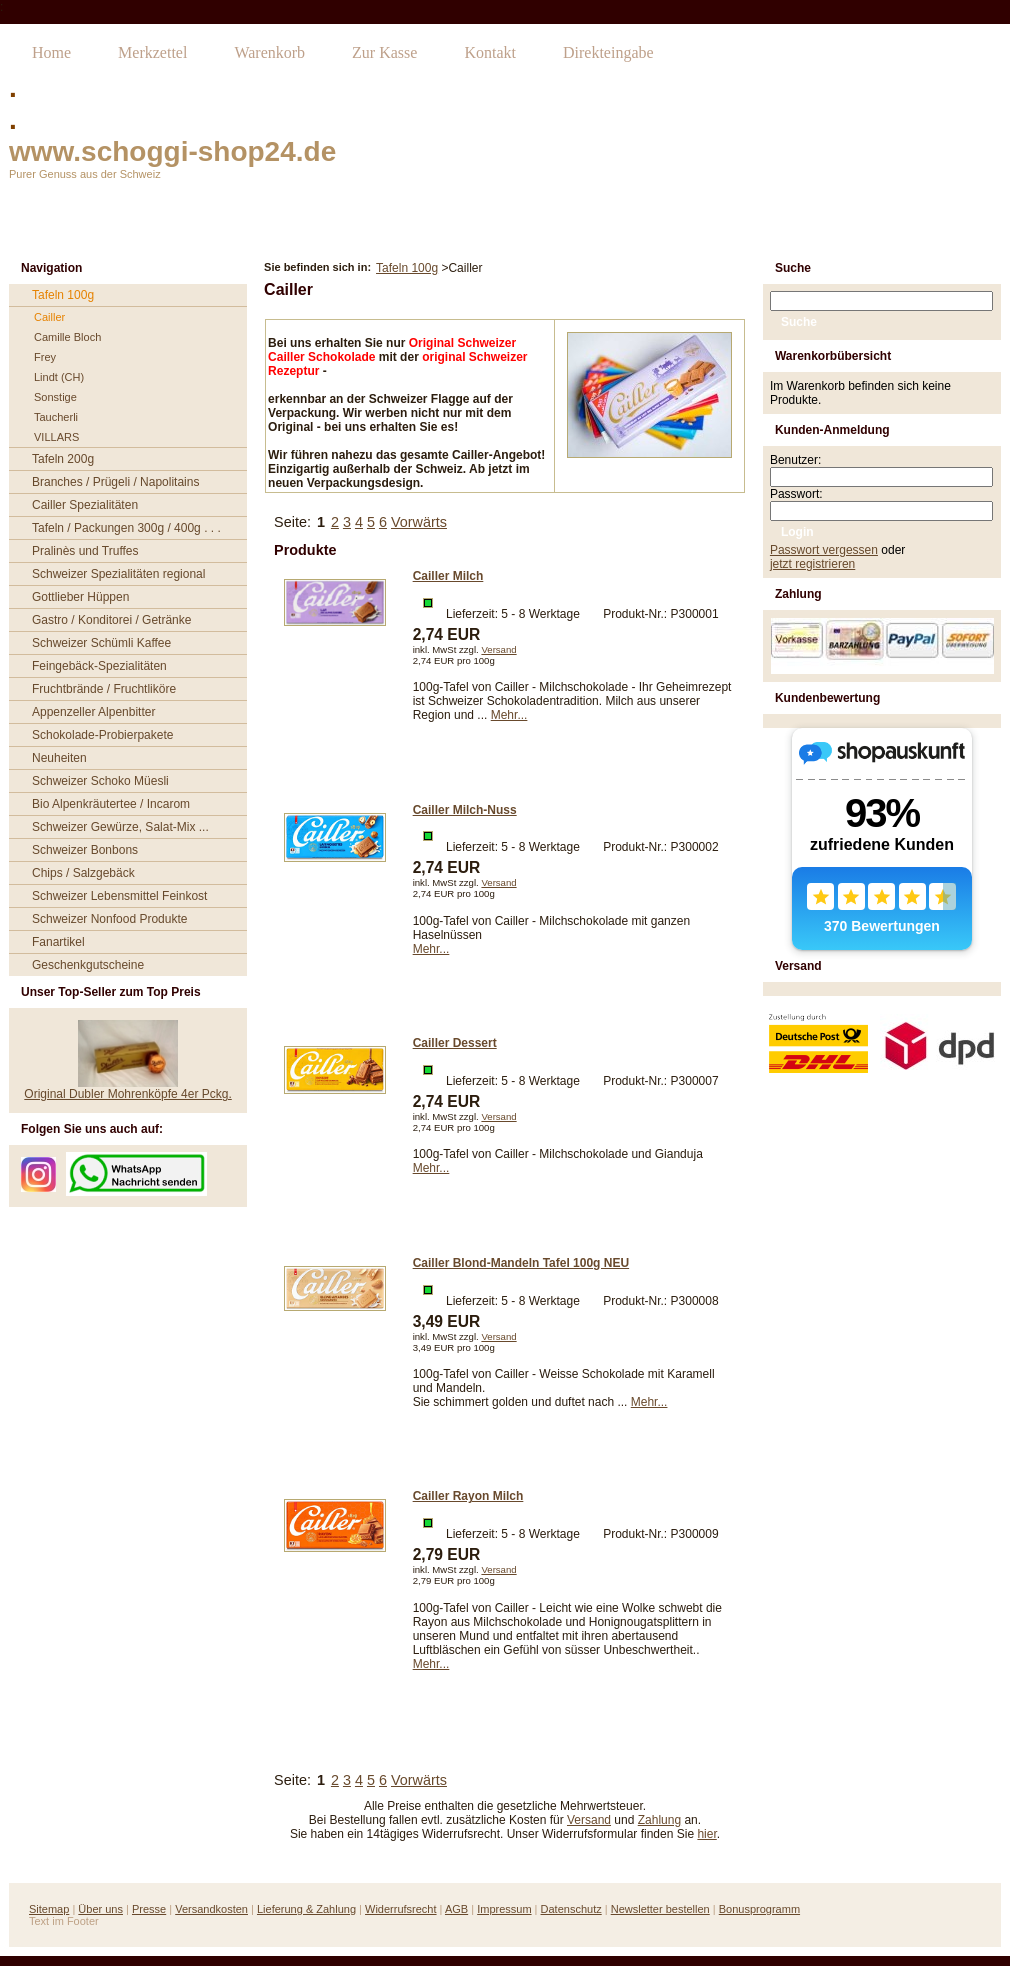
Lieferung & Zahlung (306, 1909)
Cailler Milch (448, 576)
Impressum (504, 1909)
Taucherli (56, 417)
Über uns (100, 1909)
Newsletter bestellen (660, 1909)
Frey (45, 357)
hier (706, 1834)
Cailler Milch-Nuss (465, 810)
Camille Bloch (67, 337)
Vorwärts (419, 522)
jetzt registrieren (812, 564)
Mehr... (509, 715)
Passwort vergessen (824, 550)
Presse (149, 1909)
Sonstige (55, 397)
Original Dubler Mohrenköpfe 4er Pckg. (127, 1094)
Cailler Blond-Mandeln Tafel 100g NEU (521, 1263)
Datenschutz (571, 1909)
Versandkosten (211, 1909)
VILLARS (56, 437)
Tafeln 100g (407, 268)
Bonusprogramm (759, 1909)
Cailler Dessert (455, 1043)
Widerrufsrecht (401, 1909)
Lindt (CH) (59, 377)
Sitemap (49, 1909)
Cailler (49, 317)
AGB (456, 1909)
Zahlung (659, 1820)
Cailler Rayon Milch (468, 1496)
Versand (498, 649)
